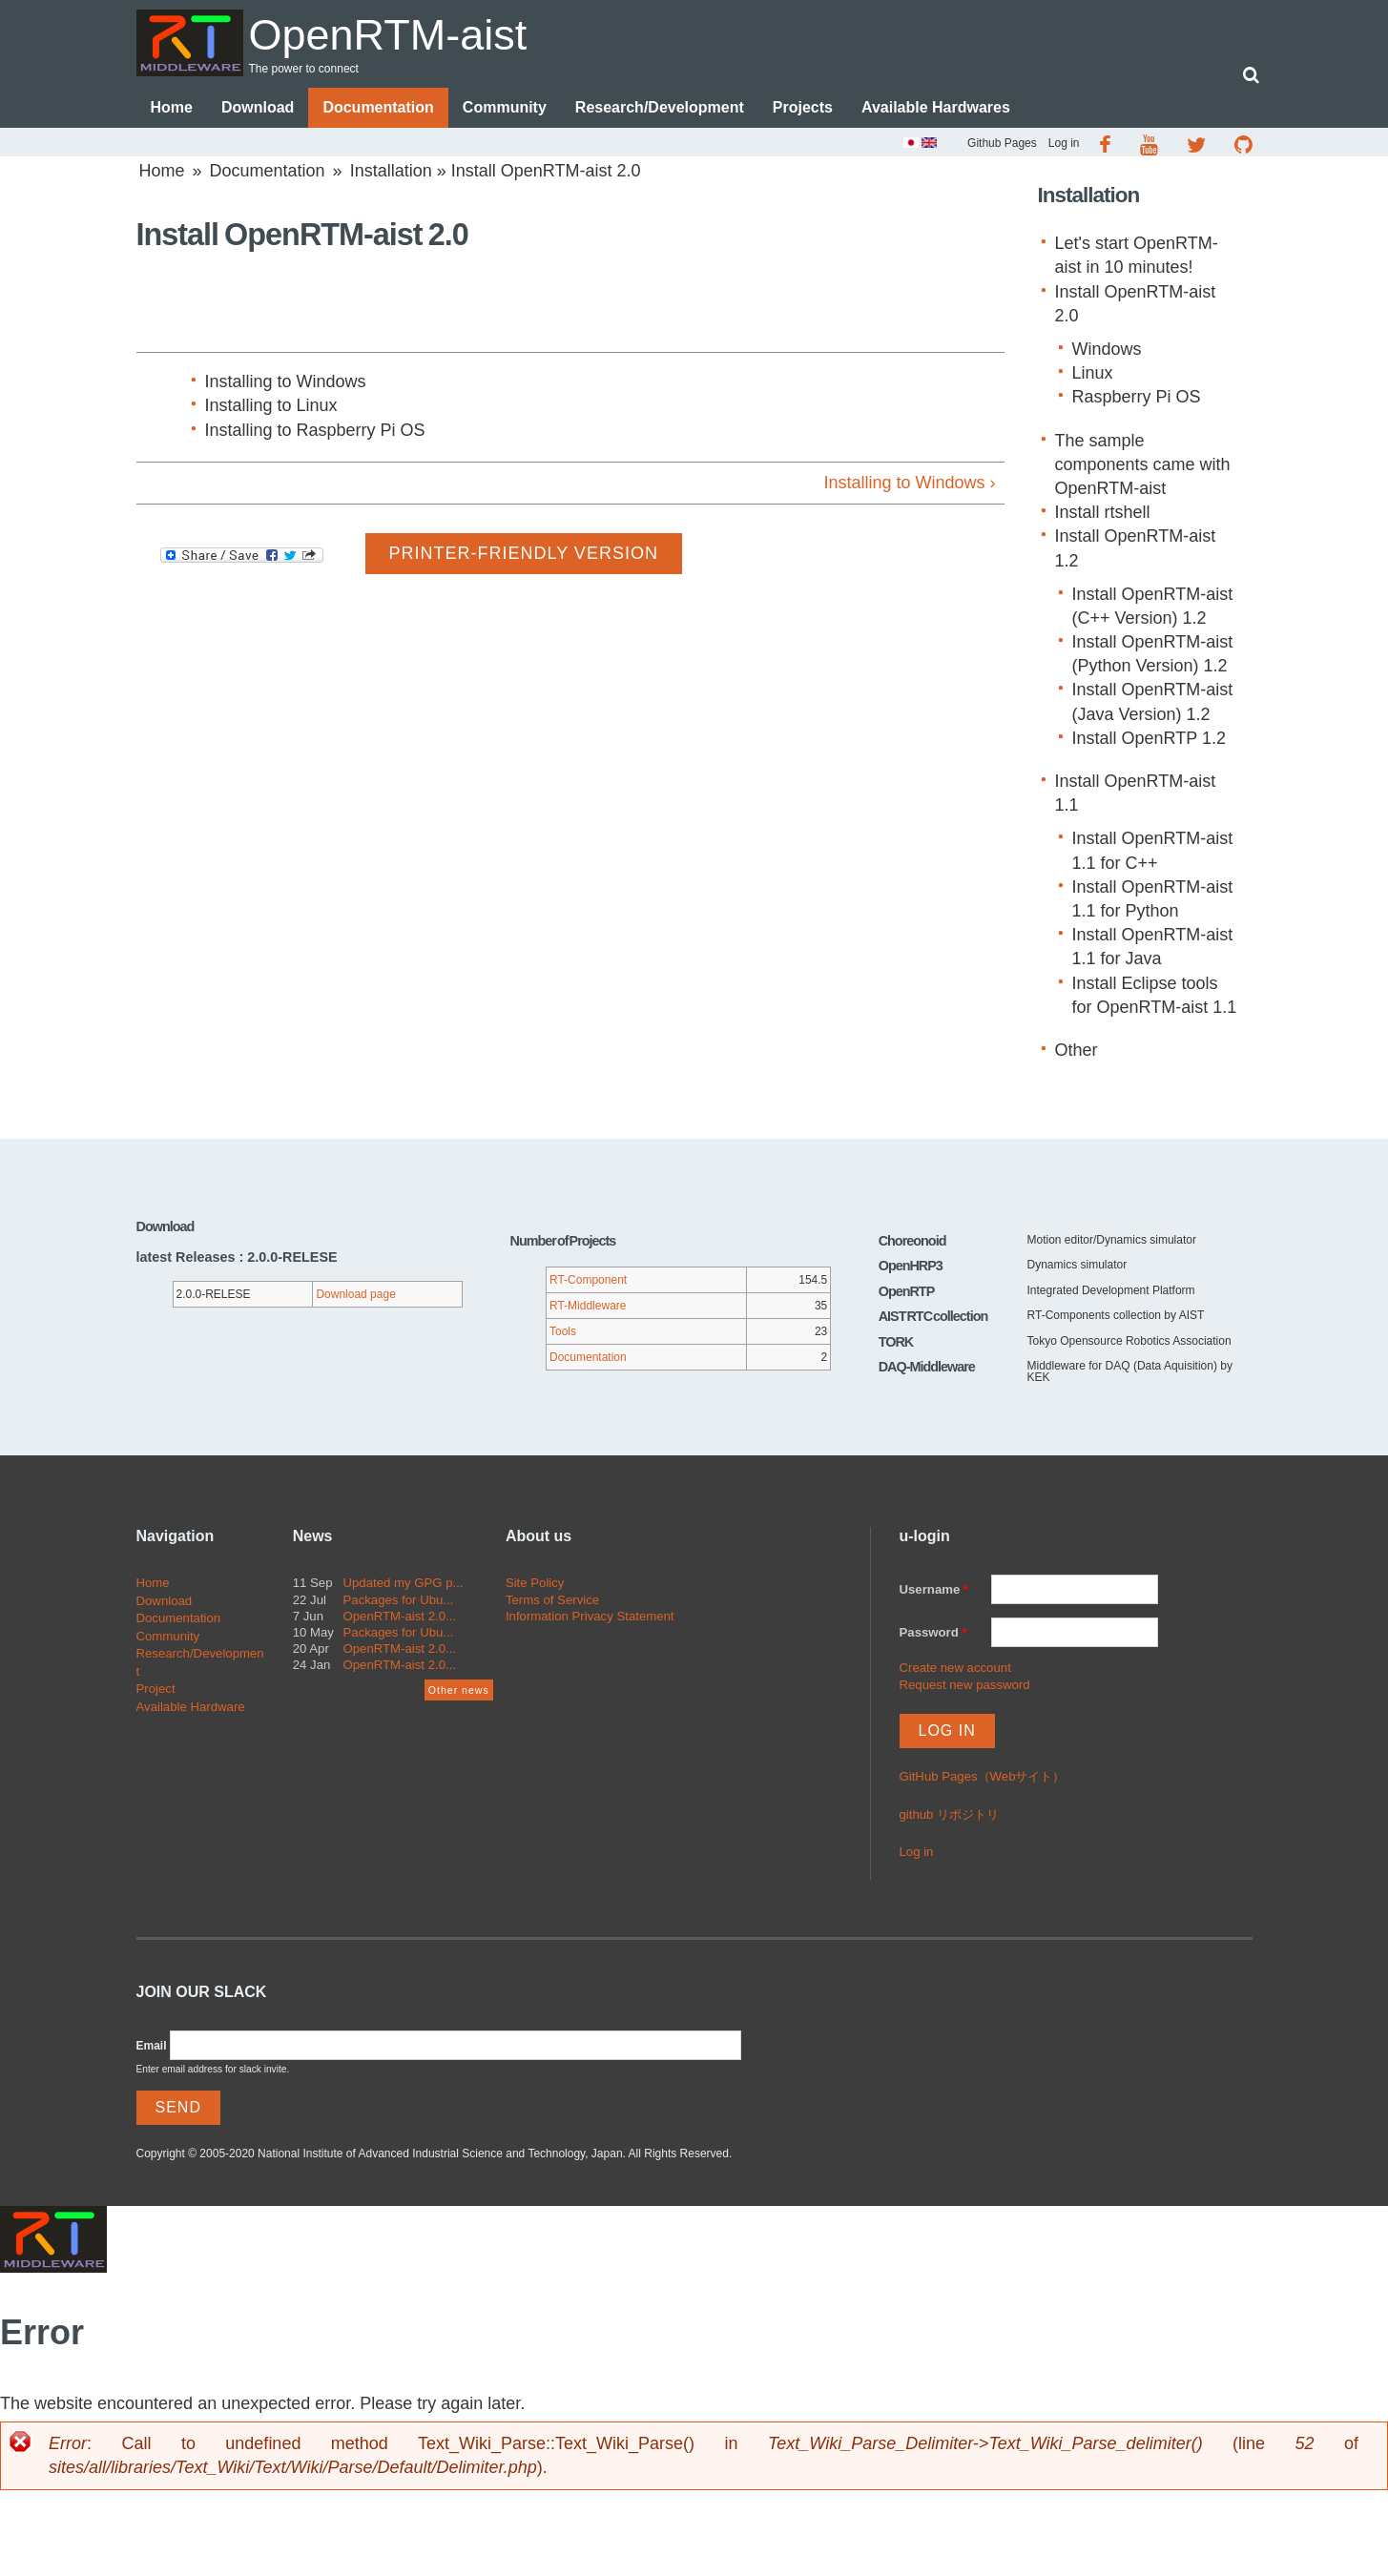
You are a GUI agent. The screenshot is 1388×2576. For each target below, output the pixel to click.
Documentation (377, 107)
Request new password (965, 1685)
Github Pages (1002, 143)
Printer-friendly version (523, 553)
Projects (803, 107)
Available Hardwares (935, 107)
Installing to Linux (271, 405)
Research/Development (659, 107)
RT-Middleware (587, 1305)
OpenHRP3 (911, 1265)
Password (933, 1632)
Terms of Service (552, 1600)
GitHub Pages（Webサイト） (983, 1776)
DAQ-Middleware (927, 1366)
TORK (896, 1342)
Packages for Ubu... (398, 1600)
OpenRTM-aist (388, 34)
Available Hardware (190, 1707)
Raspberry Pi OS (1136, 396)
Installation (391, 170)
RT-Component (588, 1280)
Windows (1107, 349)
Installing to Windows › (909, 482)
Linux (1092, 372)
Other (1076, 1050)
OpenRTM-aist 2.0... (400, 1616)
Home (172, 107)
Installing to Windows (285, 381)
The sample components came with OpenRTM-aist (1143, 464)
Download (257, 107)
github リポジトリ (950, 1814)
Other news (458, 1690)
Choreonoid (912, 1240)
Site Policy (535, 1583)
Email (151, 2045)
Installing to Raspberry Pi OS (315, 430)
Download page (355, 1294)
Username (934, 1589)
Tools (562, 1331)
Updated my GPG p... (403, 1583)
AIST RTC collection (933, 1316)
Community (505, 107)
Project (156, 1688)
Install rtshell (1102, 512)
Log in (1064, 143)
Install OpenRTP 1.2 (1149, 738)
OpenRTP (907, 1291)
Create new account (955, 1667)
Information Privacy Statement (590, 1616)
